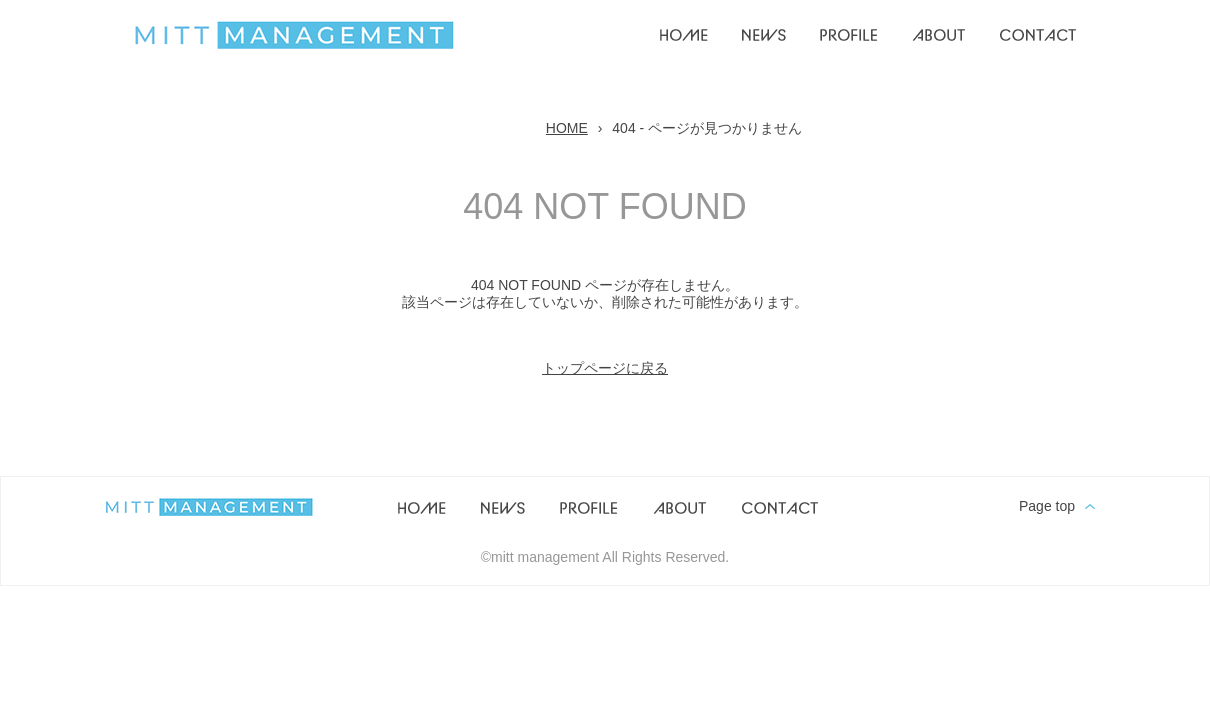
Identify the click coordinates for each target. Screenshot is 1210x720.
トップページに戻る (605, 368)
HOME (567, 128)
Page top (1047, 506)
